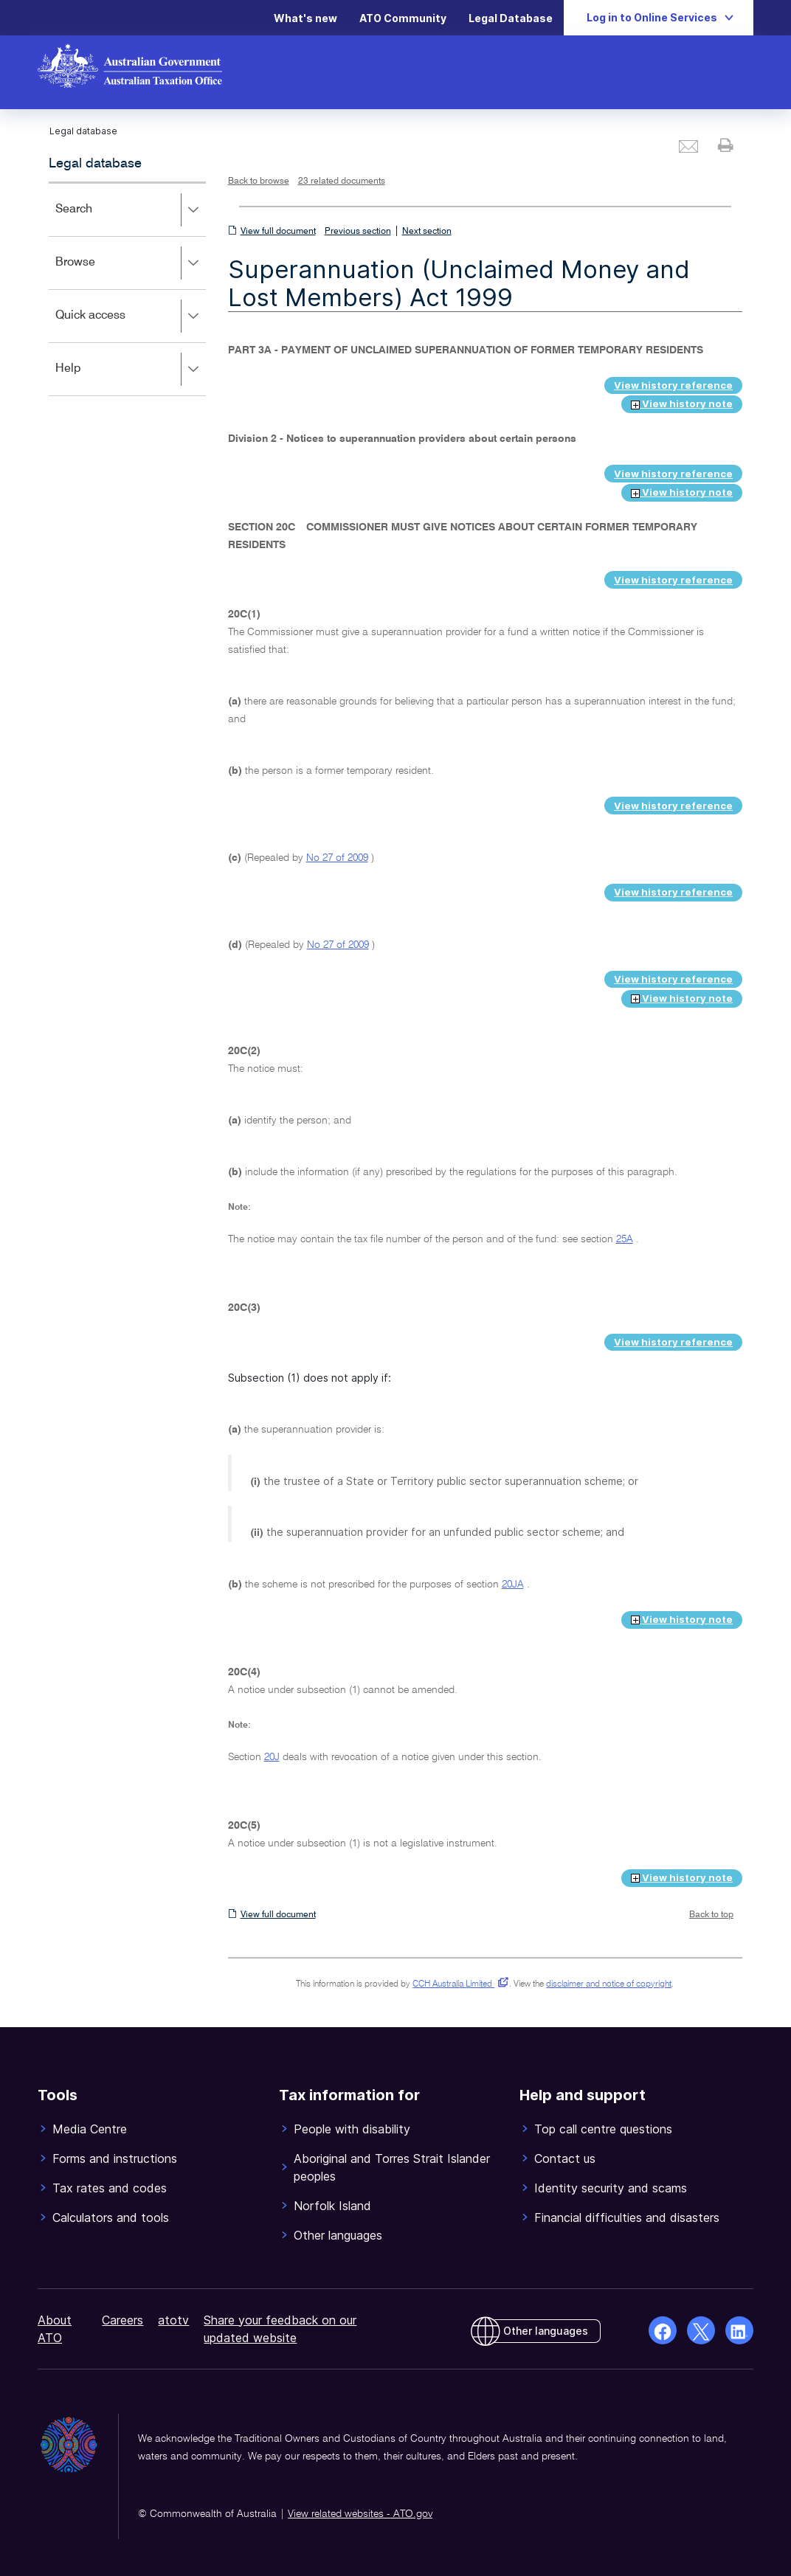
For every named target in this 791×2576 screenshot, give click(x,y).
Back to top (711, 1915)
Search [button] (130, 210)
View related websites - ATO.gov (360, 2514)
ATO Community (402, 18)
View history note (682, 403)
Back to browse (258, 181)
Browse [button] (130, 263)
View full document (278, 231)
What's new (305, 18)
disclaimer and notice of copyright (608, 1984)
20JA (513, 1584)
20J (272, 1757)
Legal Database (511, 18)
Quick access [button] (130, 316)
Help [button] (130, 369)
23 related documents (341, 181)
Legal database (95, 163)
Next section (427, 231)
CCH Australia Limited (457, 1984)
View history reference (673, 385)
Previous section (358, 231)
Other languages (545, 2330)
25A (624, 1239)
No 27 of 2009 (337, 858)
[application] (127, 288)
